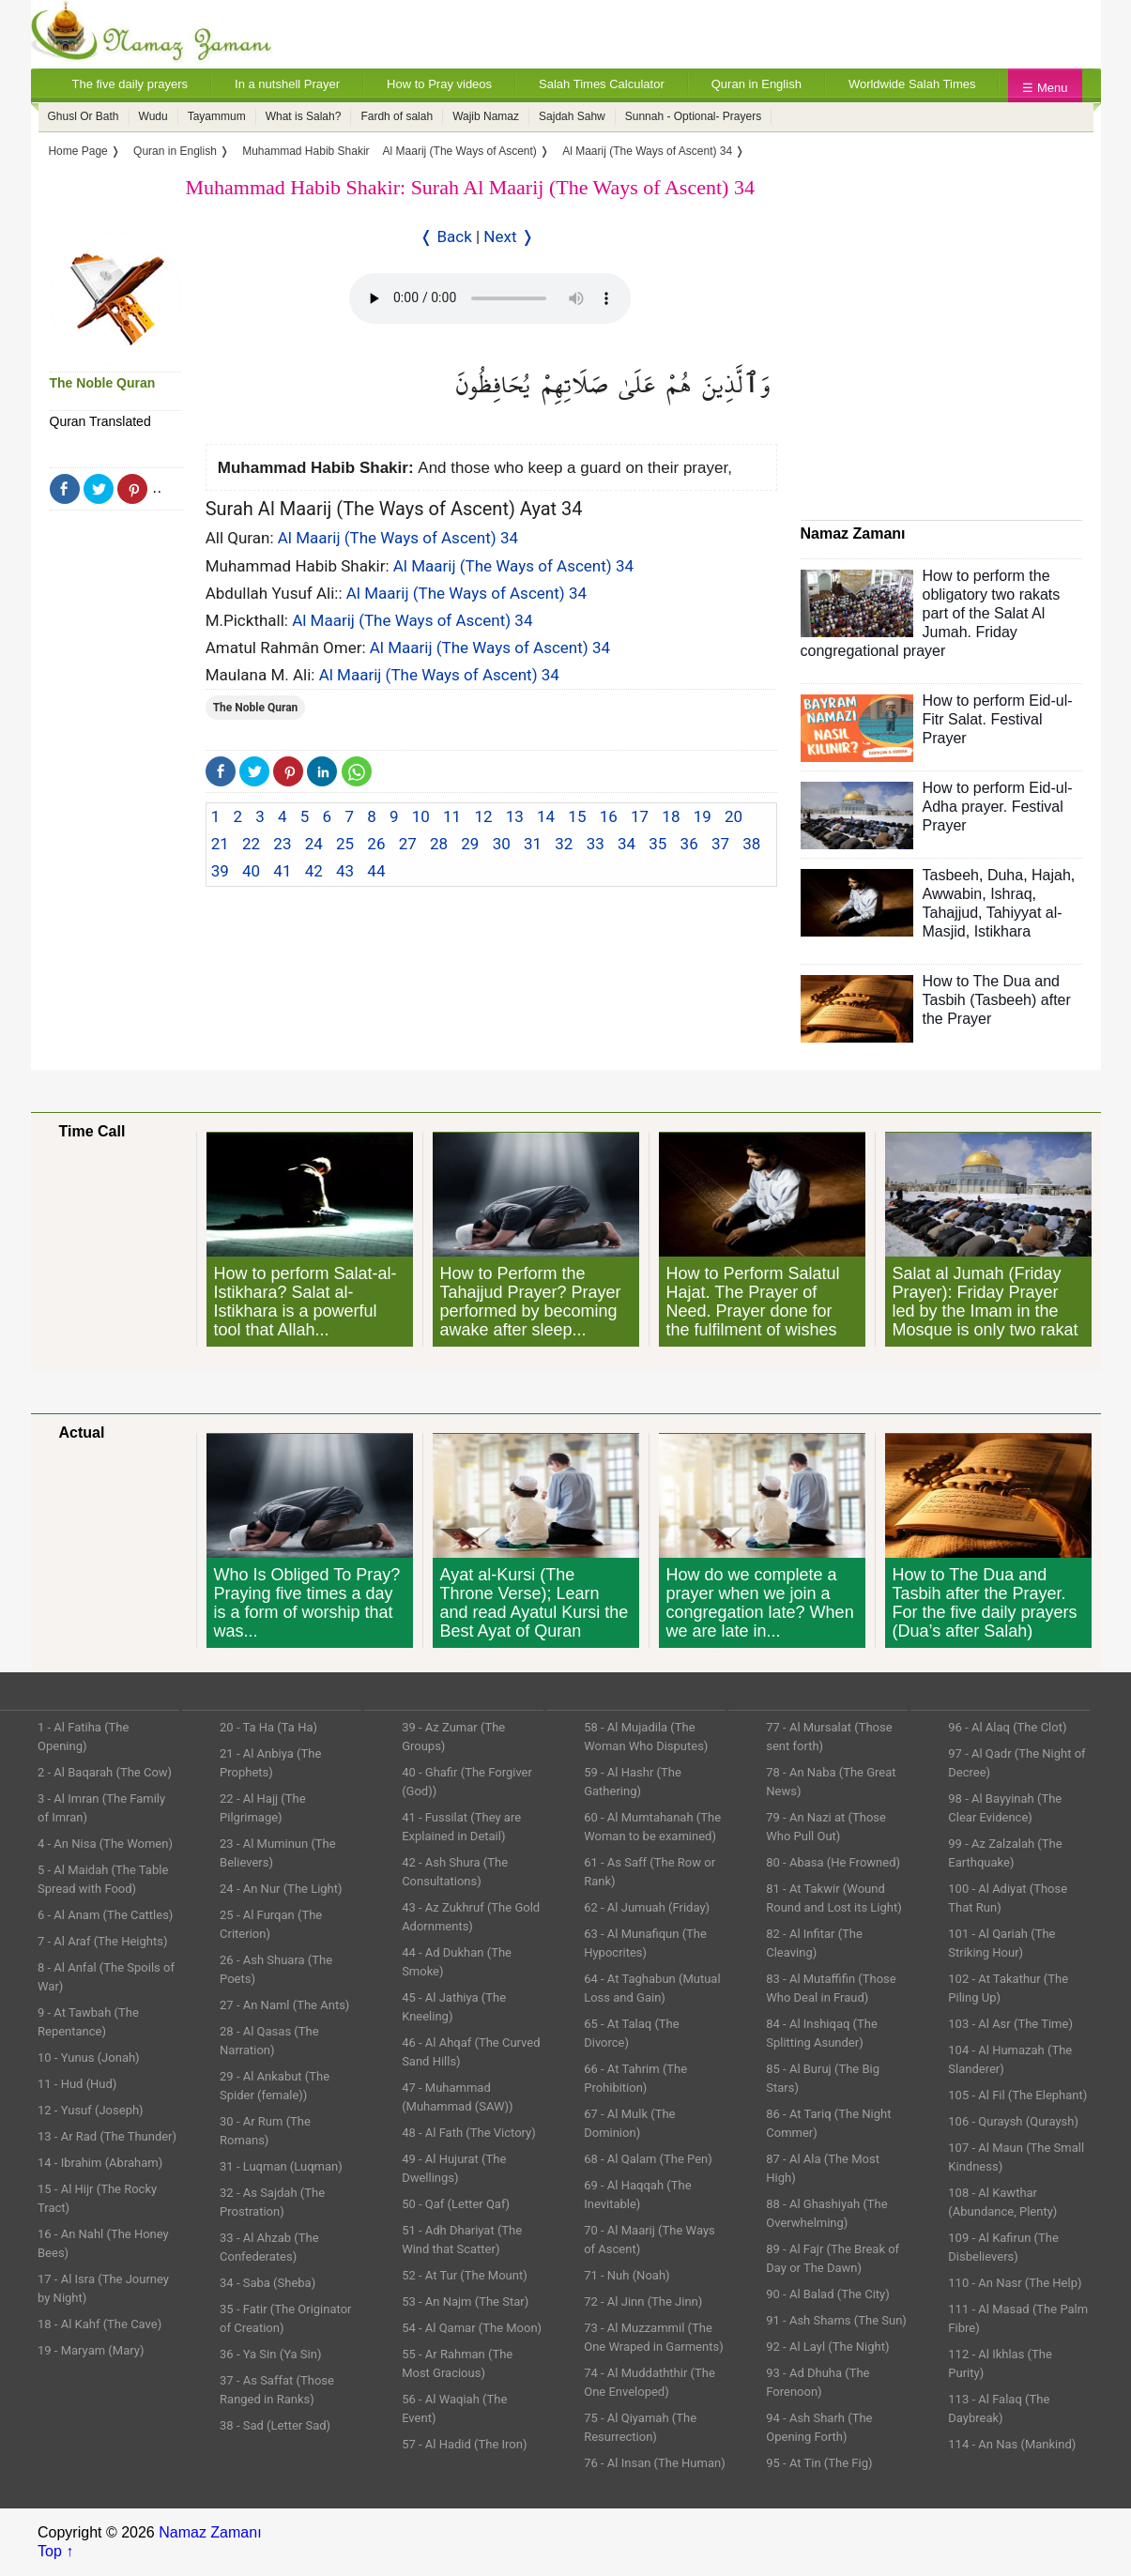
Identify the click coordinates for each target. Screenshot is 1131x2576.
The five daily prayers (130, 84)
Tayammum (217, 116)
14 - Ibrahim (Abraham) (100, 2163)
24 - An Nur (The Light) (281, 1889)
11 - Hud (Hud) (77, 2084)
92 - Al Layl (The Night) (827, 2347)
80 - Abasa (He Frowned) (833, 1862)
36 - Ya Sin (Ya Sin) (270, 2354)
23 (282, 843)
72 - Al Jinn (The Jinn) (643, 2301)
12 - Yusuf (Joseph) (91, 2110)
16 (609, 816)
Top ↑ (55, 2551)
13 (515, 816)
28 (439, 843)
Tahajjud (951, 913)
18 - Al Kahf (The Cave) (99, 2324)
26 (376, 843)
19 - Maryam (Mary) (91, 2350)
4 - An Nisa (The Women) (105, 1844)
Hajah (1051, 875)
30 (502, 843)
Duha (1005, 875)
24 (314, 843)
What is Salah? (304, 116)
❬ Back (446, 236)
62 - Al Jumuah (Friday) (647, 1907)
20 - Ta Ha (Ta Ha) (268, 1727)
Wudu (153, 116)
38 (751, 843)
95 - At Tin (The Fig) (819, 2463)
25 (345, 843)
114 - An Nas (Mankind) (1012, 2444)
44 (376, 870)
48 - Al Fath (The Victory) (469, 2133)
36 (689, 843)
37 (720, 843)
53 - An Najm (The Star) (465, 2301)
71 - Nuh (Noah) (626, 2275)
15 (577, 816)
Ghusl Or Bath (83, 116)
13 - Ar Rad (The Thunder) (107, 2136)
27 (408, 843)
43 (345, 870)
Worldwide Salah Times (912, 84)
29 (470, 843)
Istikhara (1002, 931)
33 (595, 843)
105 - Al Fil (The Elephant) (1017, 2095)
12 (483, 816)
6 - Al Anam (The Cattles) (105, 1915)
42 (314, 870)
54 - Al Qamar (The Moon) (472, 2328)
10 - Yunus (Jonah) (89, 2057)
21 (220, 843)
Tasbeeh (951, 875)
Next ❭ (508, 236)
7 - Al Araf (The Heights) (102, 1941)
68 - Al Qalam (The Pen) (648, 2159)
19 (702, 816)
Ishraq (1011, 894)
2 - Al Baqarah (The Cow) (105, 1772)
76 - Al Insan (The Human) (655, 2463)
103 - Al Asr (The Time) (1010, 2024)
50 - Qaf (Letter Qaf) (456, 2204)
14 (546, 816)
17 (640, 816)
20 (733, 816)
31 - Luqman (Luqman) (281, 2166)
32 (564, 843)
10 (421, 816)
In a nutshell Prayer (287, 84)
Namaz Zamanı (210, 2532)
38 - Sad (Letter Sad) (275, 2425)
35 (657, 843)
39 (220, 870)
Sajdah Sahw (572, 116)
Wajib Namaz (485, 116)
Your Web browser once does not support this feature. (490, 298)
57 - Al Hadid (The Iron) (464, 2444)
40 (251, 870)
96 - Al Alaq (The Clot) (1007, 1727)
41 (282, 870)
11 (452, 816)
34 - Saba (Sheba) (267, 2283)
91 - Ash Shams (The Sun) (836, 2320)
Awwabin (953, 894)
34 (626, 843)
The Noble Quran (103, 382)
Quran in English (756, 84)
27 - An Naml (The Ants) (284, 2005)
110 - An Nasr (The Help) (1014, 2283)
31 (533, 843)
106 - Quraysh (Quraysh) (1013, 2121)
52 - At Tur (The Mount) (464, 2275)
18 (671, 816)
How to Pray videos (439, 84)
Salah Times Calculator (602, 84)
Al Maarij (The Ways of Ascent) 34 (398, 537)
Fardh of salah (396, 116)
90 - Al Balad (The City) (828, 2294)
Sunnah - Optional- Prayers (693, 116)
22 (251, 843)
